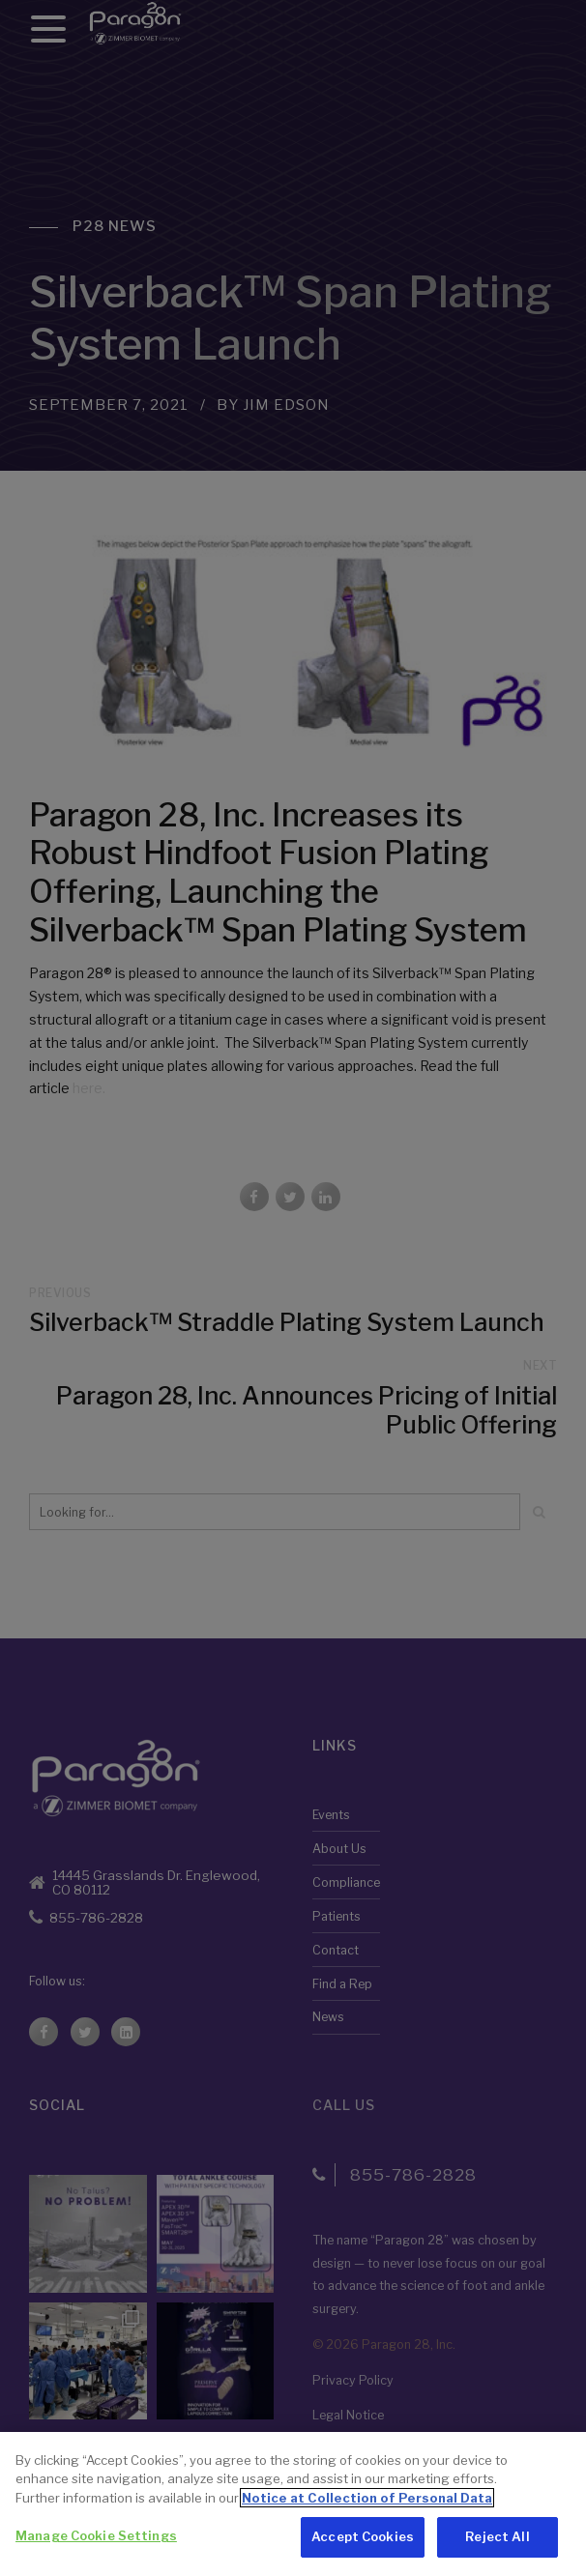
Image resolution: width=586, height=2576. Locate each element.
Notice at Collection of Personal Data (367, 2500)
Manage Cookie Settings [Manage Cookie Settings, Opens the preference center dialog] (96, 2539)
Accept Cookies (362, 2540)
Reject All (497, 2540)
